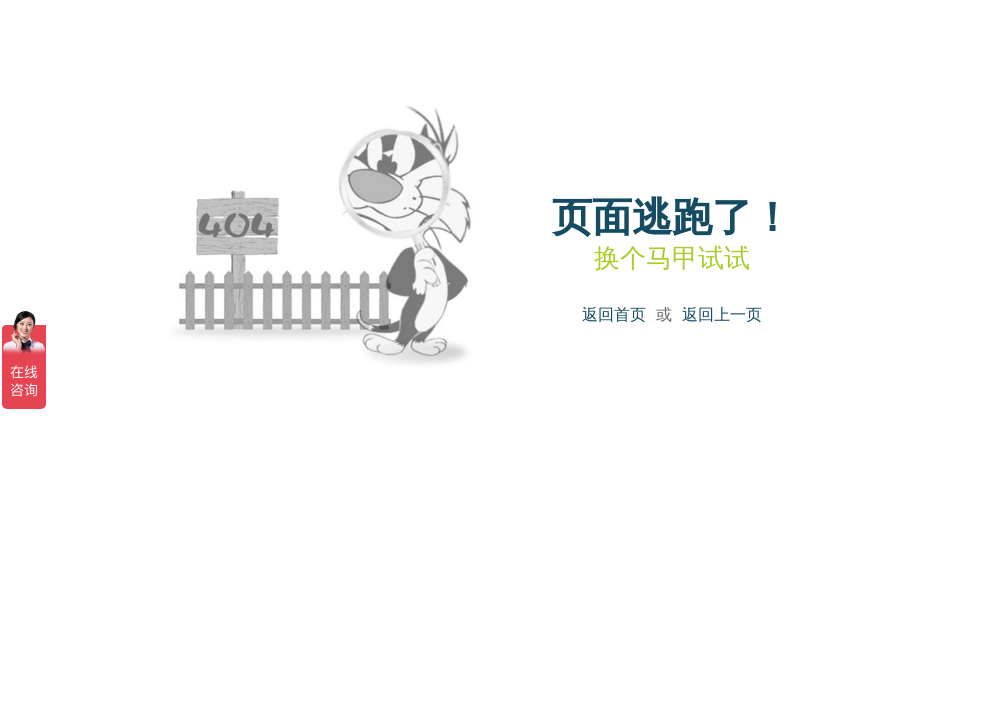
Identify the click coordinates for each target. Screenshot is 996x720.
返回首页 (614, 314)
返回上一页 (722, 314)
